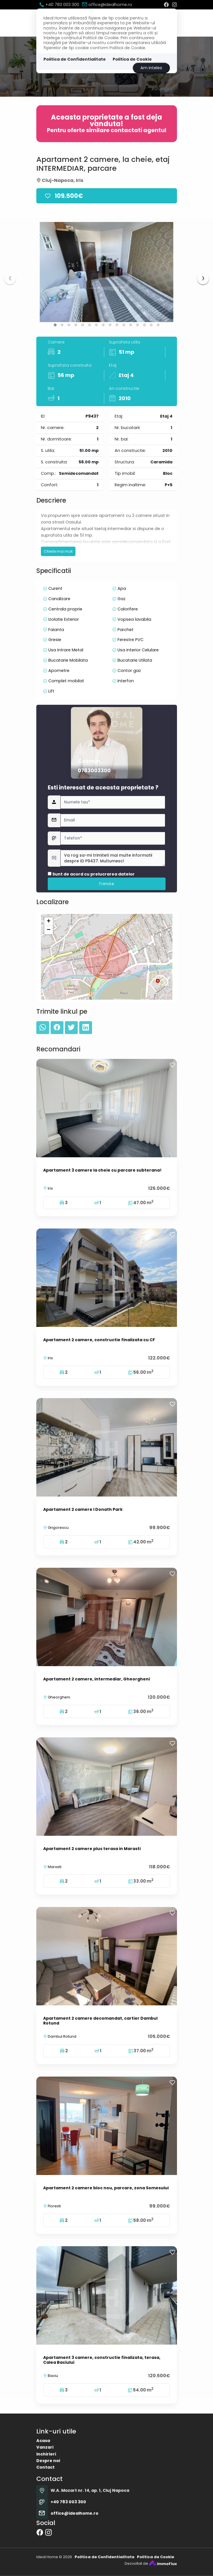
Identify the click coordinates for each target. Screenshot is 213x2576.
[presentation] (10, 278)
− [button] (48, 1014)
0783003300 (94, 923)
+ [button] (48, 1006)
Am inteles (151, 68)
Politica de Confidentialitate (74, 59)
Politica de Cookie (132, 59)
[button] (55, 325)
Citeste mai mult (58, 604)
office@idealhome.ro (107, 4)
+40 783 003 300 (59, 4)
